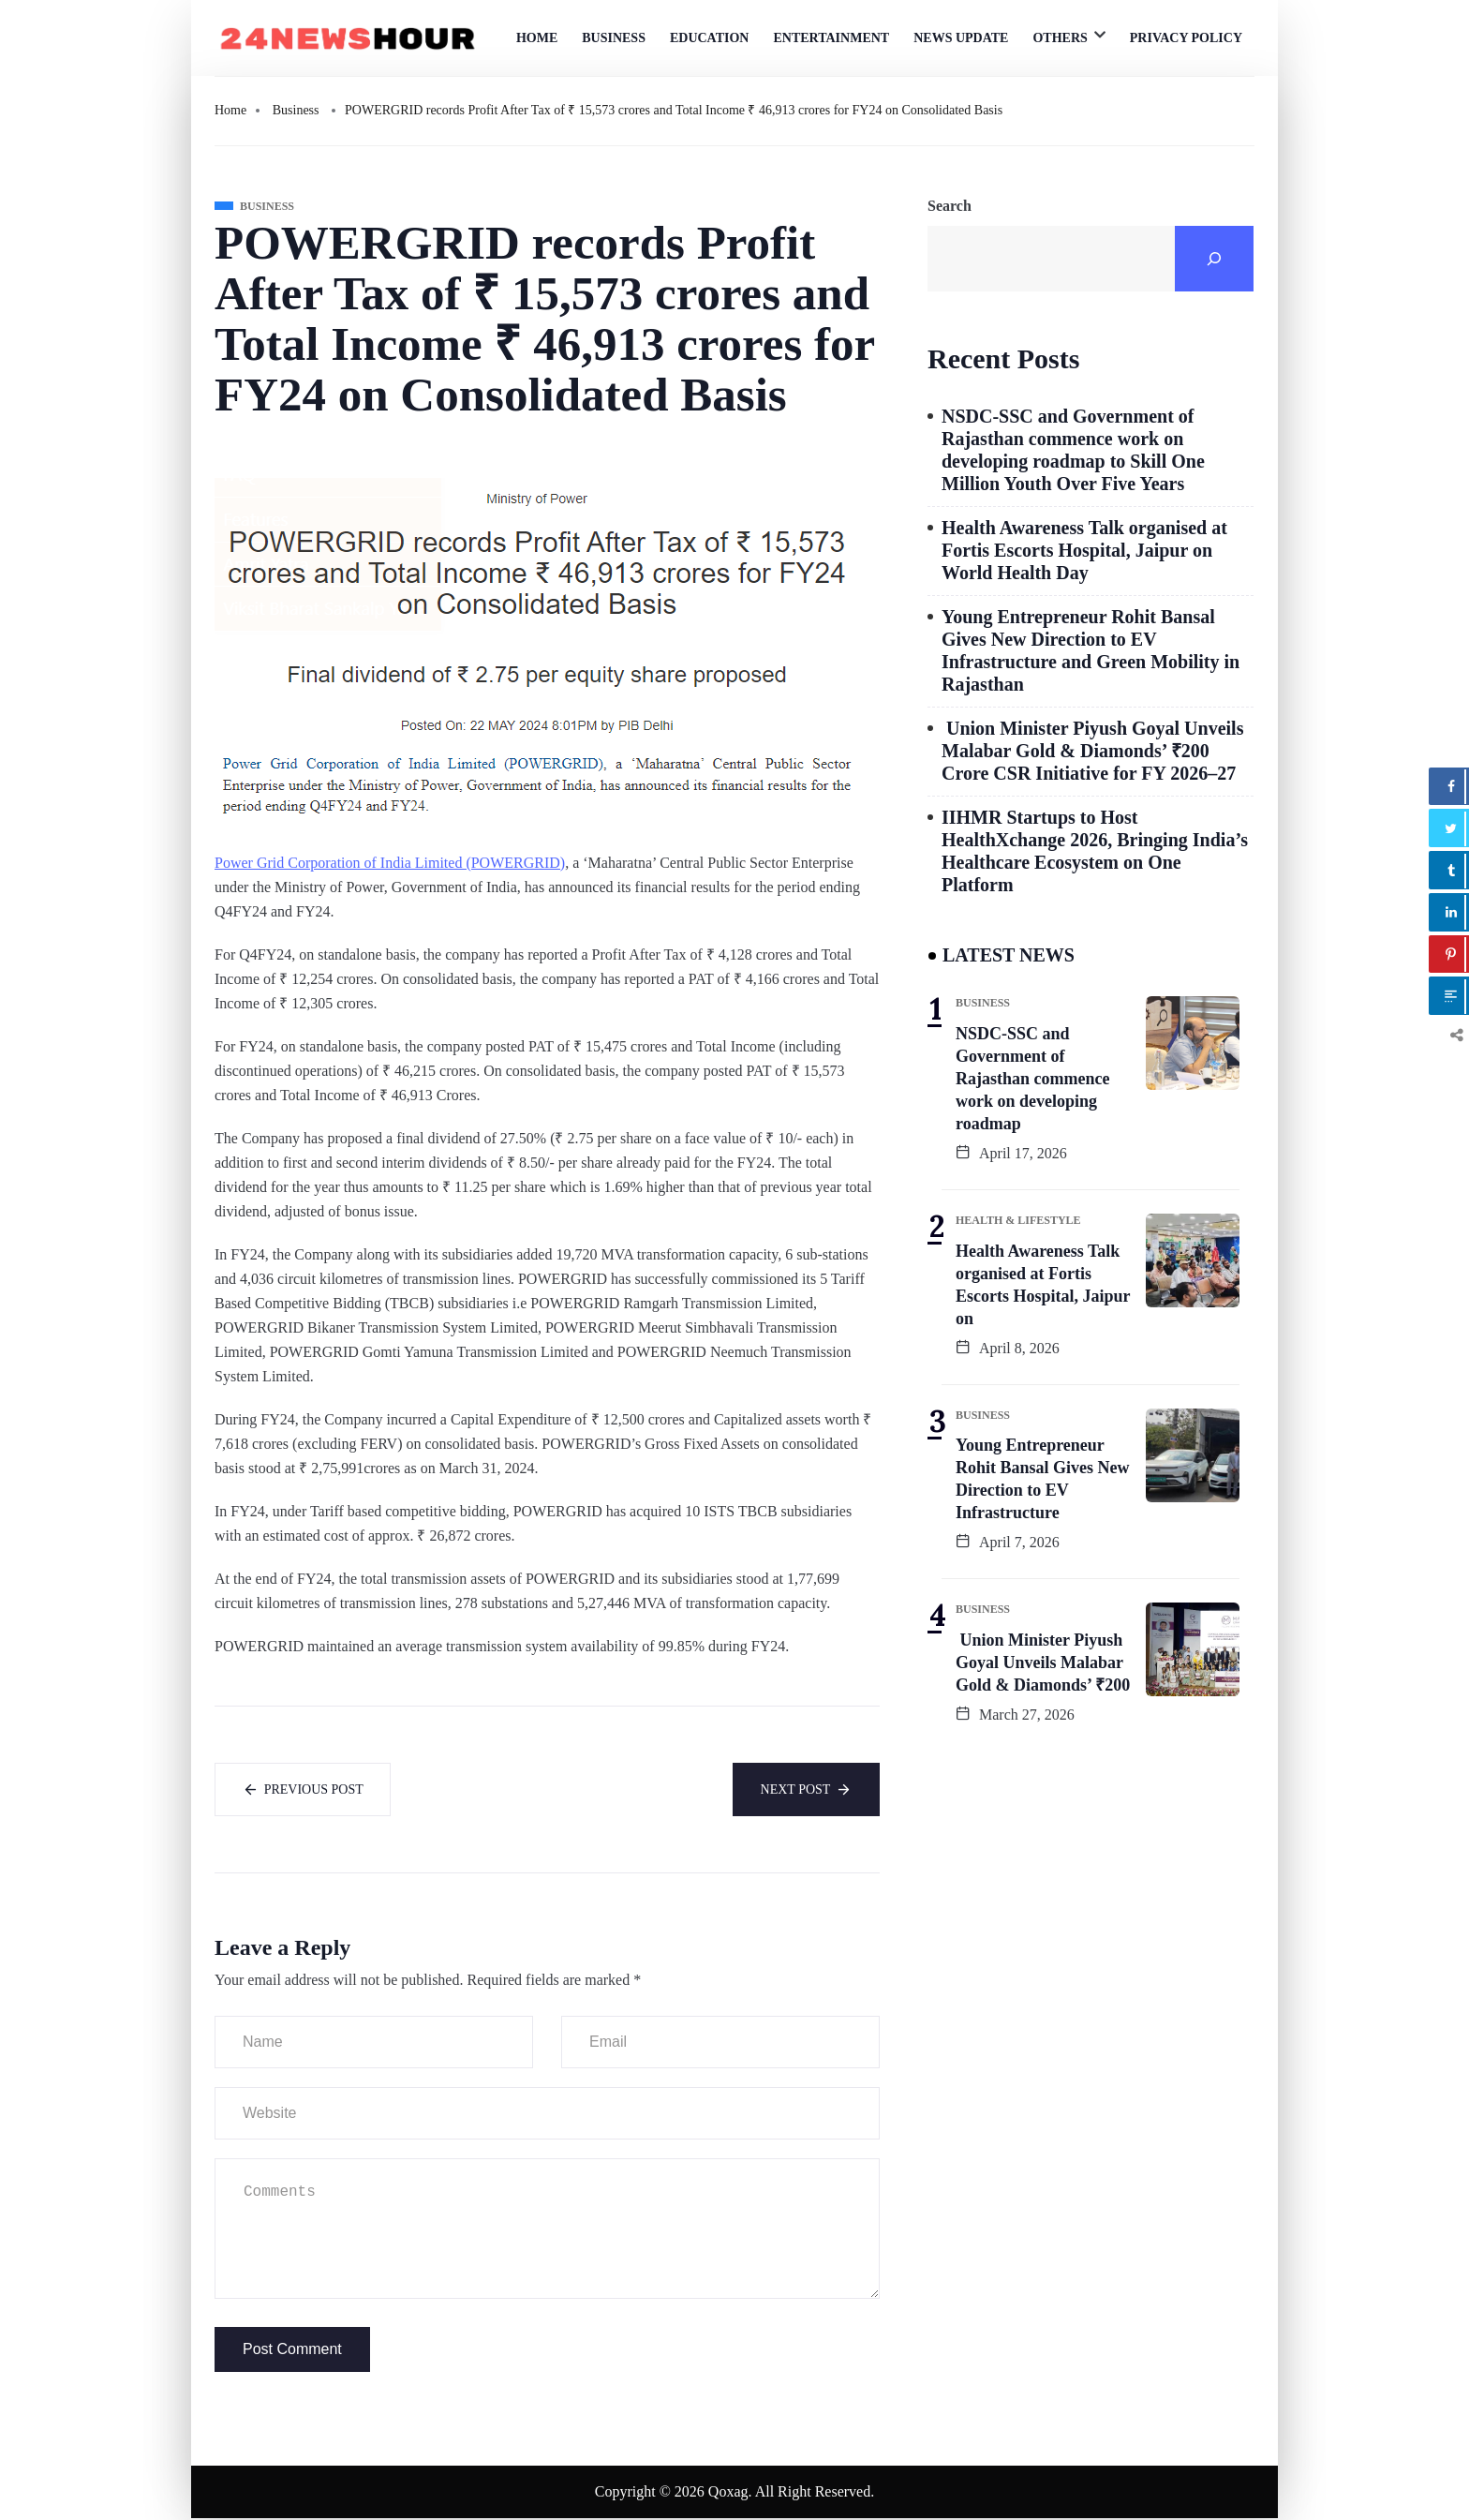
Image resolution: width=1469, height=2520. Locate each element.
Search (949, 206)
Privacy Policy (1186, 38)
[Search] (1214, 258)
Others (1059, 38)
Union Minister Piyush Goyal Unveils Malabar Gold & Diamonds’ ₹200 (1043, 1662)
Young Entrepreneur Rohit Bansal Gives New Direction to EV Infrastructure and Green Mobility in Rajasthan (1090, 650)
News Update (960, 38)
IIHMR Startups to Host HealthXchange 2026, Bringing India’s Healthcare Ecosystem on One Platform (1095, 851)
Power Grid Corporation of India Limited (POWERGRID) (390, 863)
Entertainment (831, 38)
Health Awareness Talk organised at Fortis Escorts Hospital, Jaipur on (1043, 1285)
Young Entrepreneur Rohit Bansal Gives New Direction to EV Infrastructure (1043, 1479)
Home (536, 38)
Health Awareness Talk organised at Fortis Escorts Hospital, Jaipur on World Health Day (1084, 550)
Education (709, 38)
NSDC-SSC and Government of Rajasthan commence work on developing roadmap (1032, 1078)
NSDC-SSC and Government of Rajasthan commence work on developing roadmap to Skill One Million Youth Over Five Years (1073, 450)
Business (613, 38)
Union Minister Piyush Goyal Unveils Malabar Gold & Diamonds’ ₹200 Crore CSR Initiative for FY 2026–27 (1092, 750)
